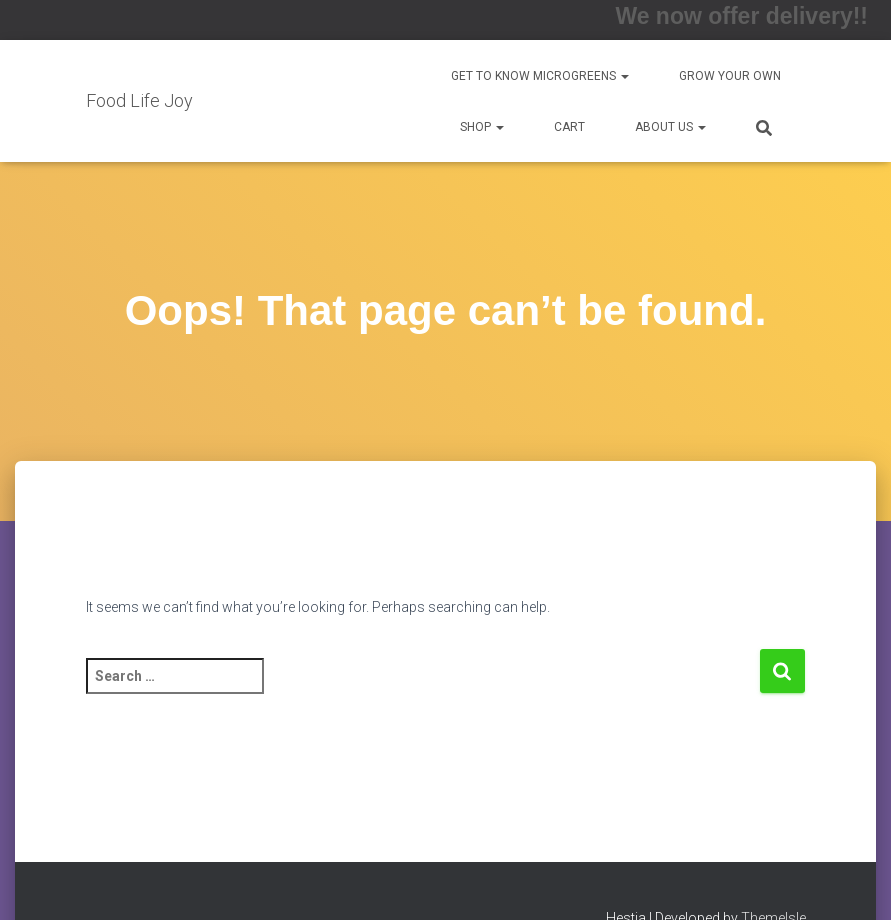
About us (670, 127)
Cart (569, 127)
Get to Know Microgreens (540, 76)
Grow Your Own (730, 76)
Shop (482, 127)
